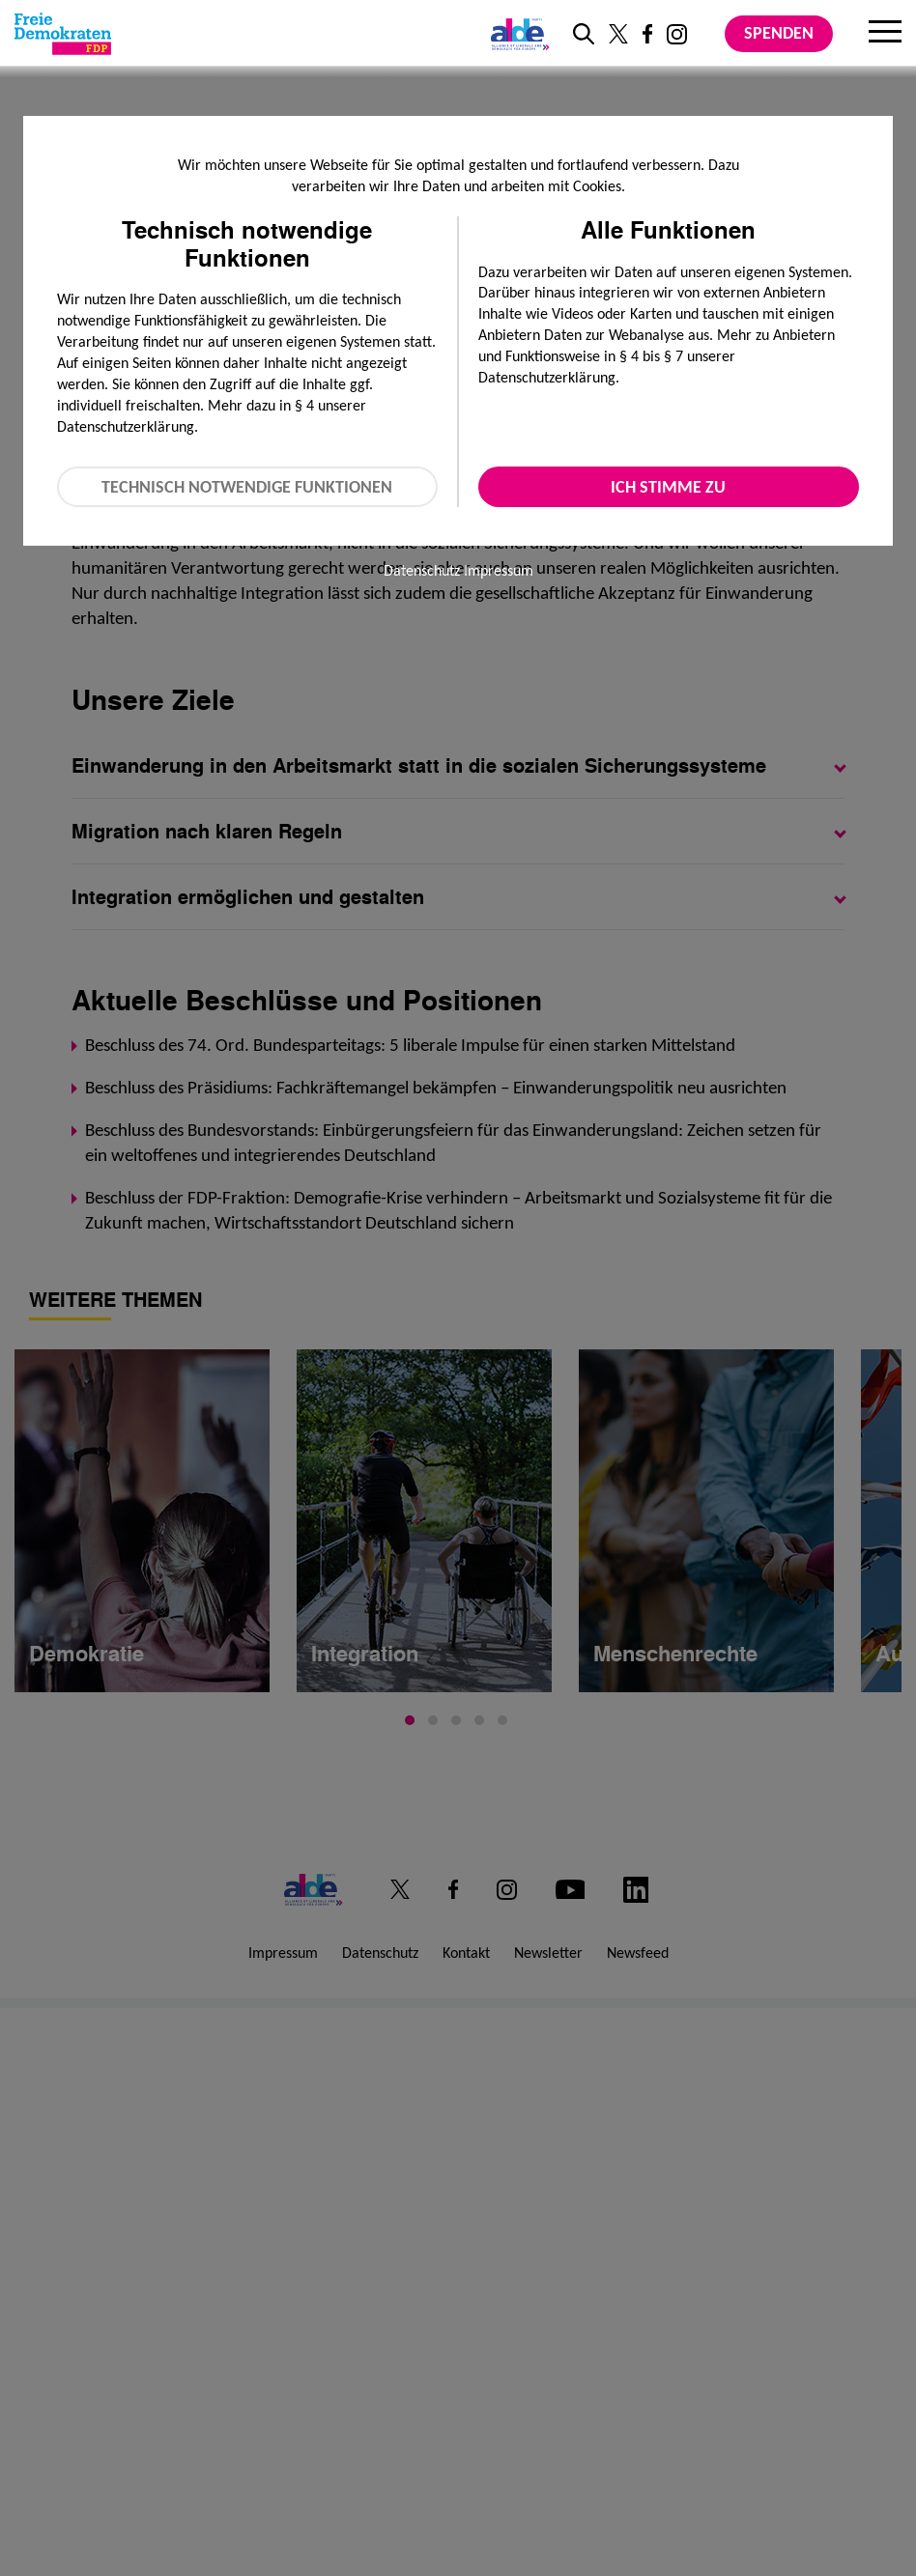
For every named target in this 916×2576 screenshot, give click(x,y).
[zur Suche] (583, 33)
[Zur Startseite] (62, 34)
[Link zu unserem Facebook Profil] (647, 33)
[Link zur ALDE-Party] (516, 33)
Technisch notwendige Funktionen (246, 486)
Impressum (498, 570)
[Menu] (885, 33)
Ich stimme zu (668, 486)
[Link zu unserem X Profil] (618, 33)
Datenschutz (422, 570)
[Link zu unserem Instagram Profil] (677, 34)
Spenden (779, 32)
